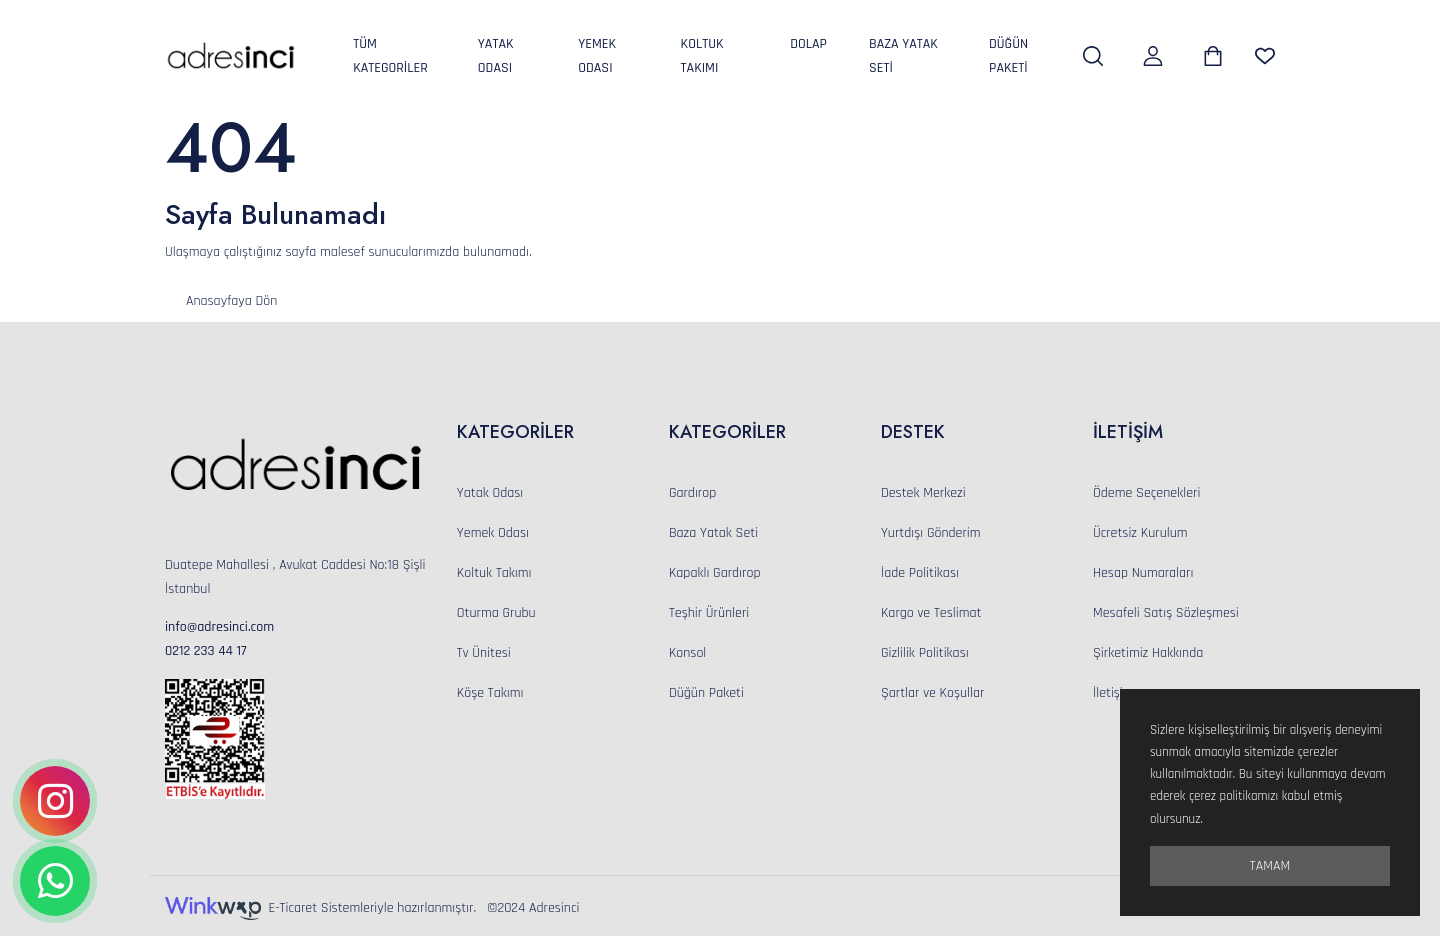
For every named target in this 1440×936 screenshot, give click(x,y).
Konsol (687, 653)
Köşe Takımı (490, 693)
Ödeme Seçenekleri (1146, 493)
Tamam (1270, 866)
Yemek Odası (597, 56)
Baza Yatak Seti (903, 56)
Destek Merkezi (923, 493)
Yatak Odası (496, 56)
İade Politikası (920, 573)
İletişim (1113, 693)
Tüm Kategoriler (390, 56)
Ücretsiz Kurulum (1140, 533)
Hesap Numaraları (1143, 573)
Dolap (808, 44)
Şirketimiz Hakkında (1148, 653)
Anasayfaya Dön (231, 301)
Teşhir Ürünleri (709, 613)
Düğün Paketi (1008, 56)
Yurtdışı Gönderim (931, 533)
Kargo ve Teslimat (931, 613)
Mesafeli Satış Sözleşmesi (1166, 613)
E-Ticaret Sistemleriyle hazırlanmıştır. (326, 908)
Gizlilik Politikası (925, 653)
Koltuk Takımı (702, 56)
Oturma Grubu (496, 613)
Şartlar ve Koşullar (932, 693)
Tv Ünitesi (484, 653)
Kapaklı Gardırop (715, 573)
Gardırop (692, 493)
